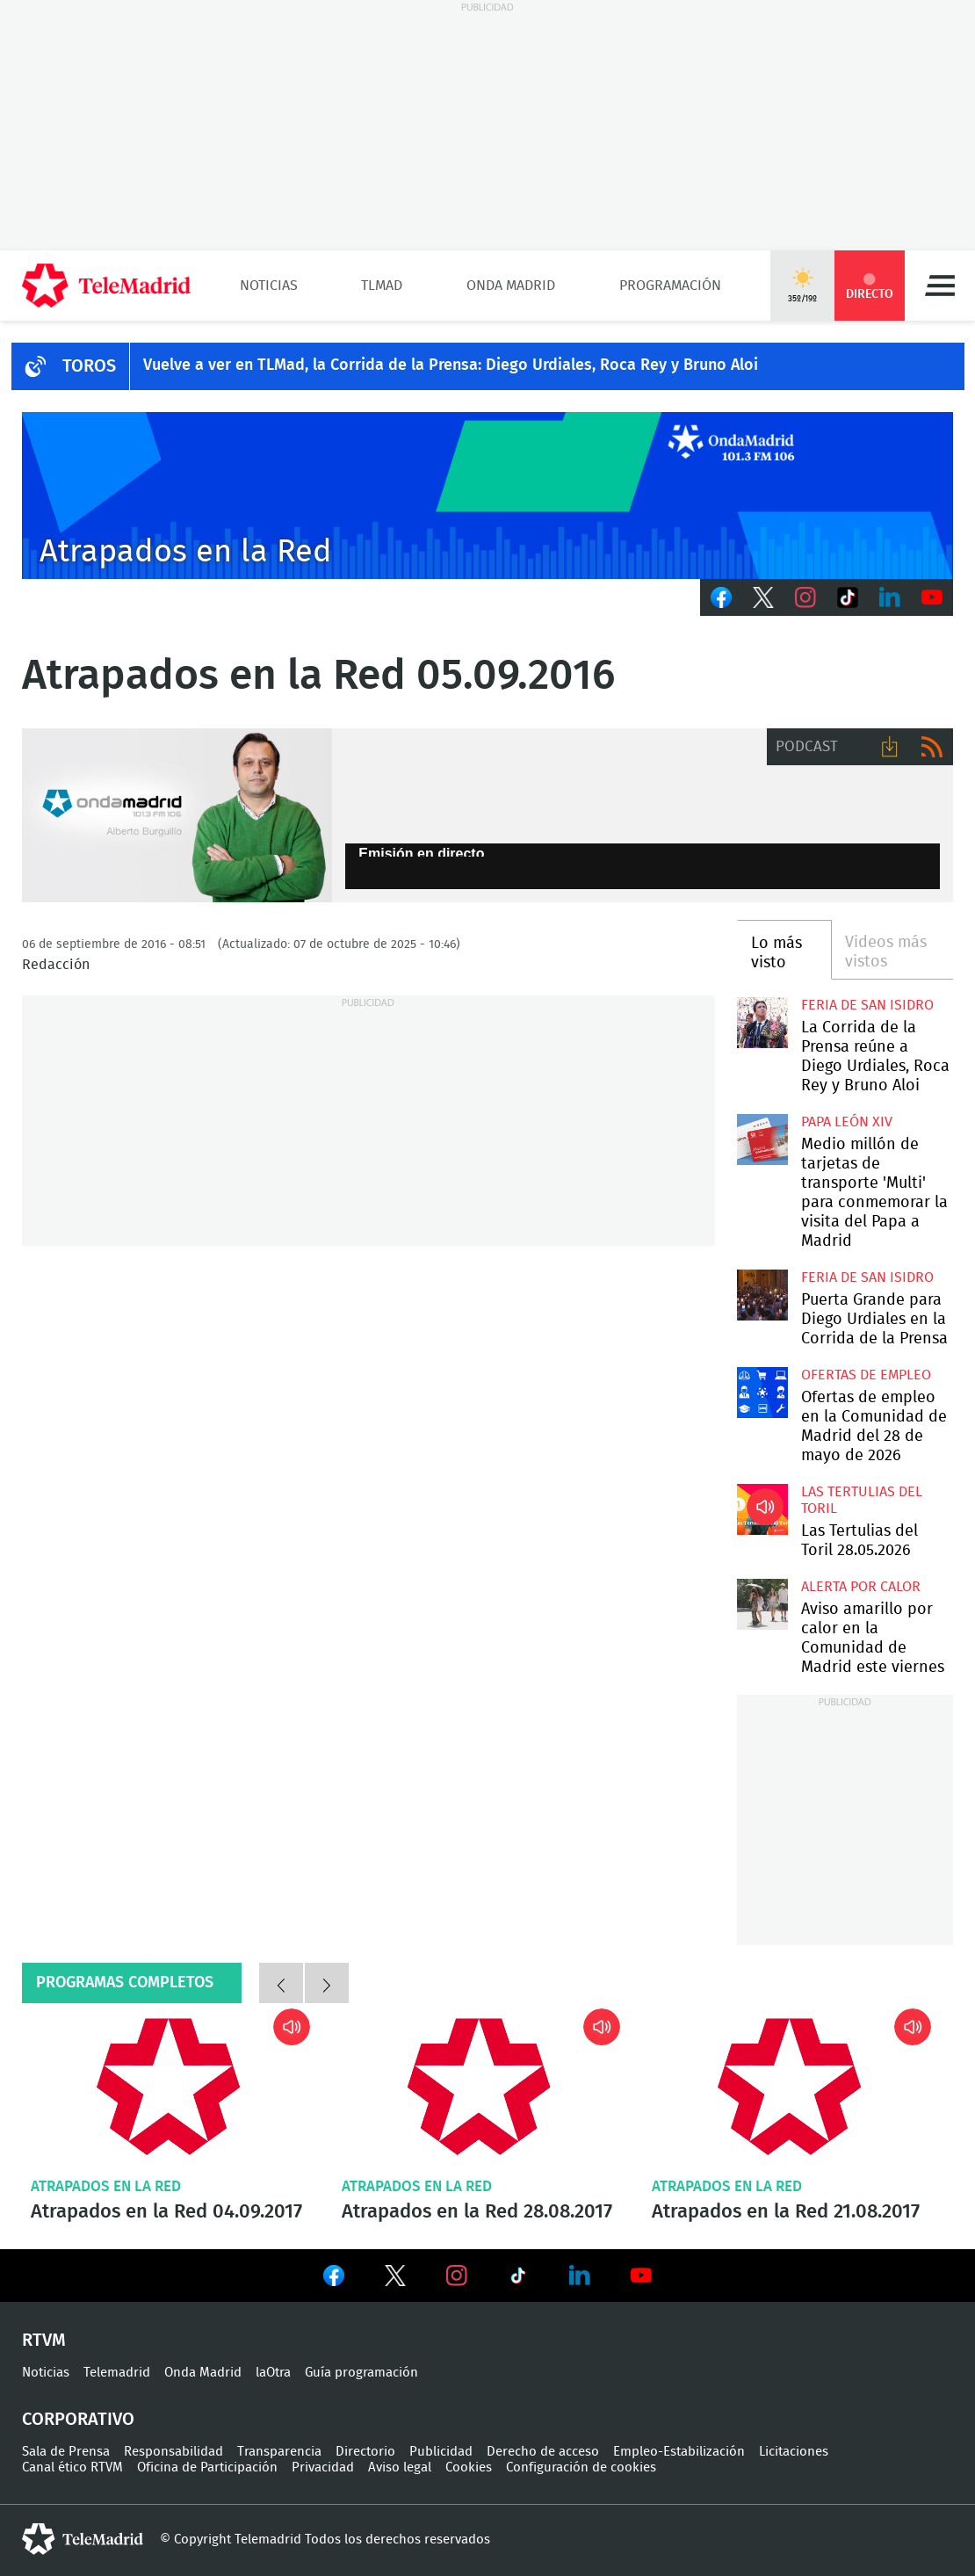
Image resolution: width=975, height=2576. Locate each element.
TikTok (848, 597)
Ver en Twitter (395, 2279)
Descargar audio (890, 746)
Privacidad (323, 2467)
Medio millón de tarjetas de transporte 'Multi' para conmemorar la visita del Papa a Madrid (762, 1139)
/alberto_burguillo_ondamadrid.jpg (177, 815)
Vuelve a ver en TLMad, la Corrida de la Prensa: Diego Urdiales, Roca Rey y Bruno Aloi (450, 365)
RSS (932, 746)
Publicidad (441, 2451)
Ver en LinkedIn (579, 2275)
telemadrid (82, 2539)
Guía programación (361, 2372)
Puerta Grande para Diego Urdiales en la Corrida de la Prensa (762, 1295)
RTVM (44, 2340)
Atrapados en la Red (106, 2186)
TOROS (89, 366)
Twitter (763, 597)
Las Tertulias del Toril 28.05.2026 (762, 1509)
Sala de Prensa (66, 2451)
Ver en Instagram (456, 2275)
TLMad (381, 286)
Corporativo (78, 2419)
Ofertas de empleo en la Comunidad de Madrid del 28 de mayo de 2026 (762, 1392)
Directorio (365, 2451)
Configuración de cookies (581, 2467)
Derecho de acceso (543, 2451)
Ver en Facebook (333, 2279)
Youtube (932, 597)
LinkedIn (890, 597)
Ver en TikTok (518, 2279)
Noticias (269, 286)
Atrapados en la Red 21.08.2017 (789, 2086)
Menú (940, 285)
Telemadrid (116, 2372)
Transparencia (279, 2451)
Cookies (468, 2467)
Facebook (721, 597)
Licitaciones (793, 2451)
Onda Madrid (510, 286)
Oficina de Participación (207, 2467)
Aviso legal (399, 2467)
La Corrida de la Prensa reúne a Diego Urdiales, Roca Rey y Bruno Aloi (762, 1022)
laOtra (273, 2372)
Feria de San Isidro (867, 1005)
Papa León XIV (846, 1122)
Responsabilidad (173, 2451)
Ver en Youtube (641, 2275)
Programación (670, 286)
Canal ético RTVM (72, 2467)
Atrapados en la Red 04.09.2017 (168, 2086)
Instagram (805, 597)
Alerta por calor (861, 1587)
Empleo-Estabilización (679, 2451)
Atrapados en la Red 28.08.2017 (479, 2086)
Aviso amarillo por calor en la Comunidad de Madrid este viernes (762, 1604)
